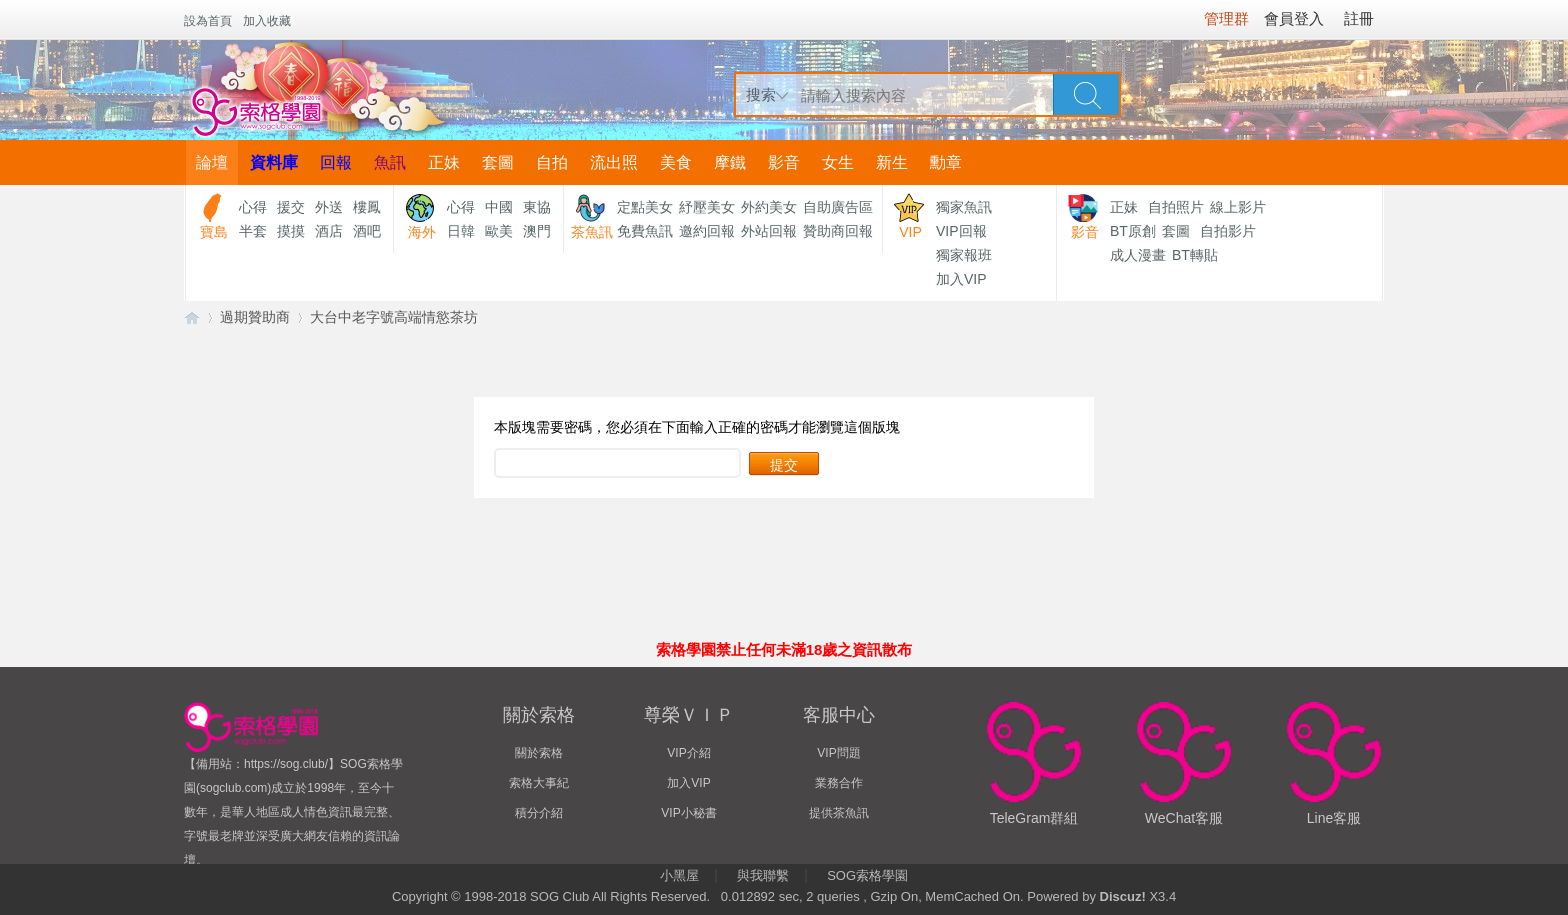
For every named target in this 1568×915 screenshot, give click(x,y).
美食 (676, 162)
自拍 (552, 162)
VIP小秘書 (688, 813)
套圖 (498, 162)
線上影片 (1238, 207)
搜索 (761, 94)
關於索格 (539, 753)
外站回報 (769, 231)
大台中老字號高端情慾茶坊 (394, 317)
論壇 (212, 162)
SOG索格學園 (867, 875)
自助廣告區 (838, 207)
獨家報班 (964, 255)
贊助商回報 (838, 231)
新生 (892, 162)
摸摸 (291, 231)
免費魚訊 (645, 231)
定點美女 (645, 207)
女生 (838, 162)
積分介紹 (539, 813)
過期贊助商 (255, 317)
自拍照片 (1176, 207)
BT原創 (1133, 231)
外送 (329, 207)
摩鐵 (730, 162)
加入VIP (961, 279)
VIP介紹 (688, 753)
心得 (253, 207)
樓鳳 (367, 207)
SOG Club (559, 896)
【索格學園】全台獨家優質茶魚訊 (192, 317)
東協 (537, 207)
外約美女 (769, 207)
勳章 (946, 162)
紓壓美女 (707, 207)
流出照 (614, 162)
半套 (253, 231)
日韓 (461, 231)
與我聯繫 (763, 875)
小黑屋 (679, 875)
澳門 (537, 231)
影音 (784, 162)
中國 (499, 207)
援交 (291, 207)
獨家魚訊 (964, 207)
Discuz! (1123, 896)
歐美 (499, 231)
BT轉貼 (1195, 255)
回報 (336, 162)
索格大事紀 (539, 783)
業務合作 (839, 783)
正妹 (444, 162)
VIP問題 (838, 753)
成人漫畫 (1138, 255)
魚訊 (390, 162)
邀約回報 (707, 231)
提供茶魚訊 (839, 813)
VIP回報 (961, 231)
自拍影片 (1228, 231)
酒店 (329, 231)
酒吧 (367, 231)
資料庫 (274, 162)
